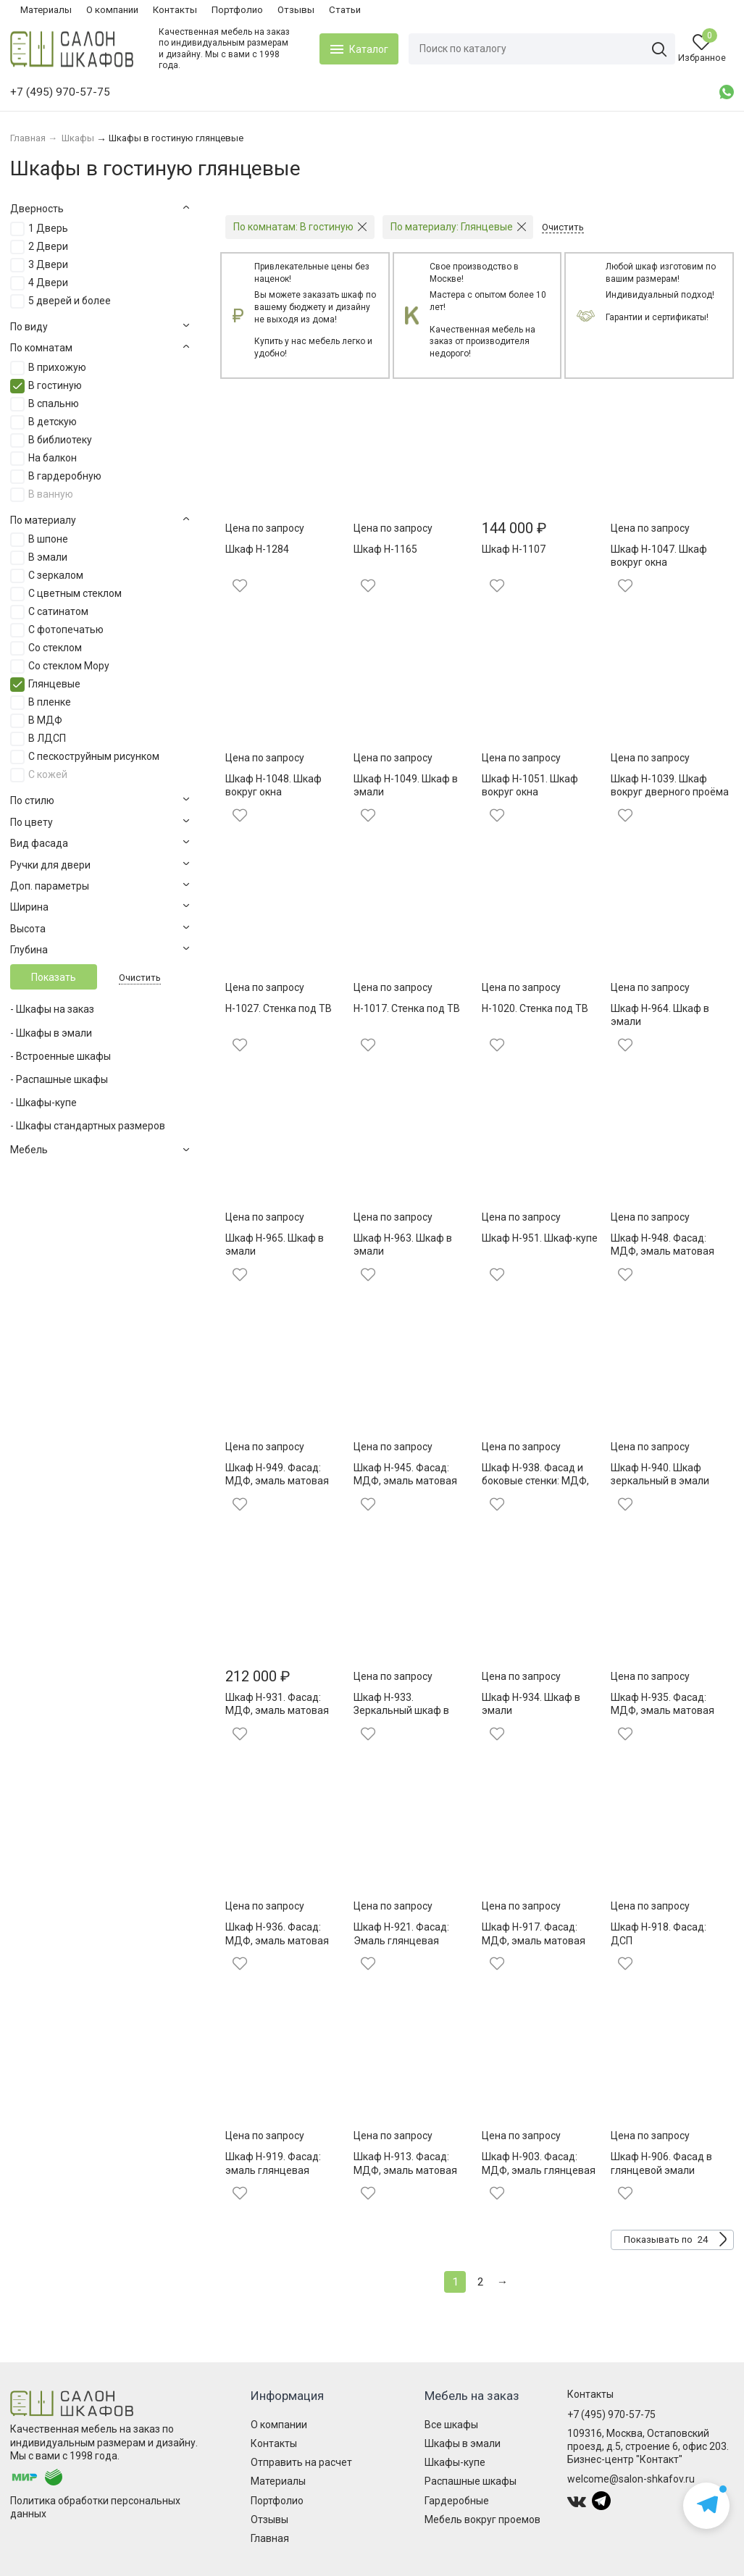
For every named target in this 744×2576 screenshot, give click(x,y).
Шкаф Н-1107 (514, 549)
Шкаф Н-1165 (385, 549)
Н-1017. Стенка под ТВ (407, 1008)
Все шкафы (451, 2424)
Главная (270, 2538)
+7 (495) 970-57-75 (611, 2414)
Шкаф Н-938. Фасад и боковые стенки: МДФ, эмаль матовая (535, 1481)
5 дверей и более (69, 300)
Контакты (175, 9)
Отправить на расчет (301, 2462)
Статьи (345, 9)
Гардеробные (457, 2500)
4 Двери (48, 282)
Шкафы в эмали (463, 2443)
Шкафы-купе (455, 2462)
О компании (112, 9)
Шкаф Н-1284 (257, 549)
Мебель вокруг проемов (482, 2519)
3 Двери (48, 264)
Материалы (46, 9)
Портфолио (237, 9)
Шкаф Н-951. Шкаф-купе (540, 1238)
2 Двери (48, 246)
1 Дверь (48, 228)
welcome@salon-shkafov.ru (631, 2479)
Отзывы (295, 9)
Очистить (140, 977)
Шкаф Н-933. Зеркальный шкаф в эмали (401, 1710)
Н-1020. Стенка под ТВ (535, 1008)
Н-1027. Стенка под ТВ (278, 1008)
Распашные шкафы (471, 2481)
